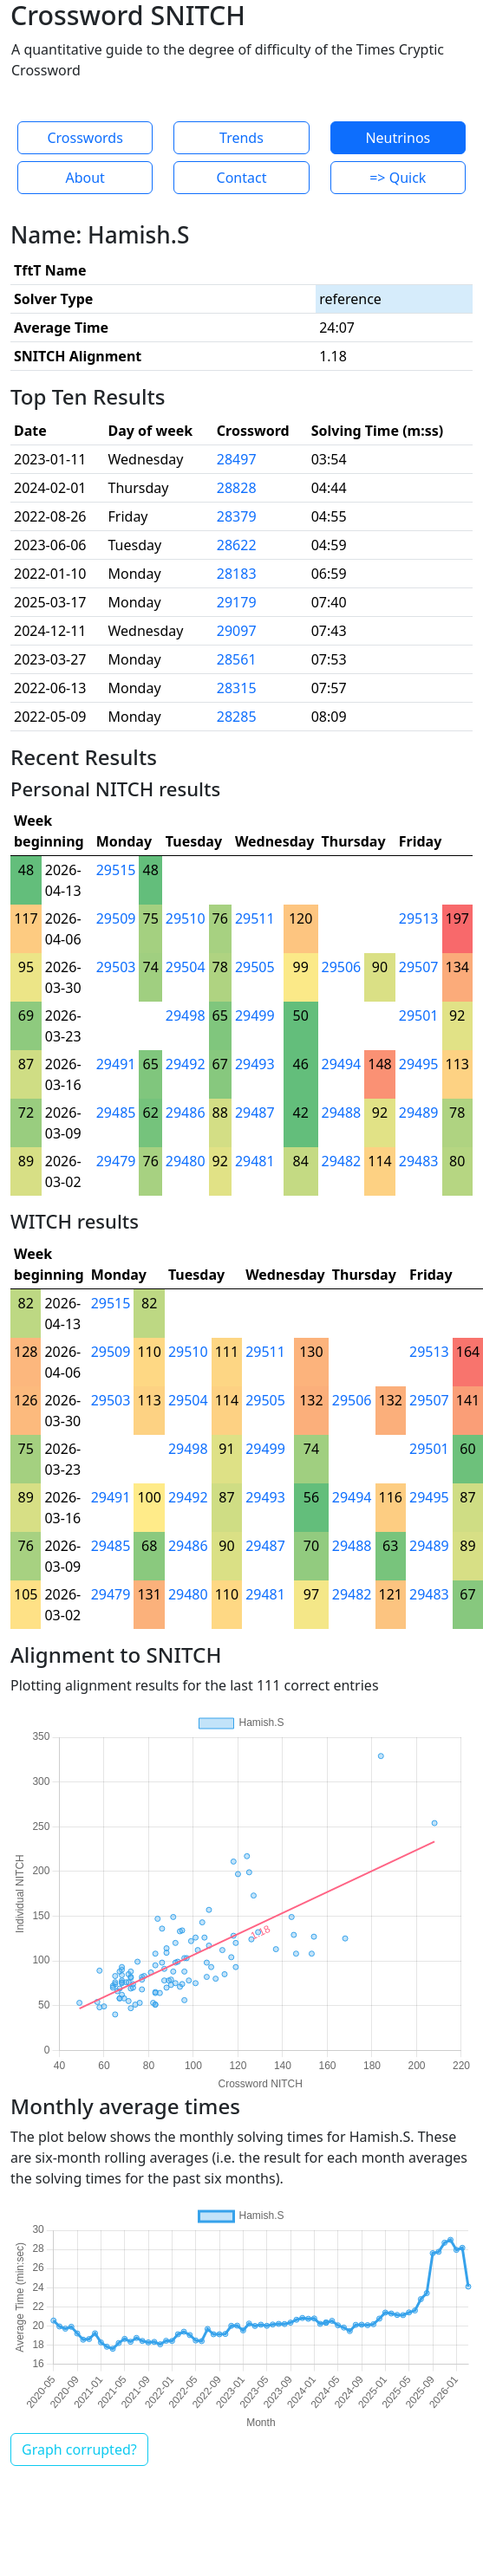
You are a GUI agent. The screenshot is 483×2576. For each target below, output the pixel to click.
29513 (419, 918)
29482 (342, 1161)
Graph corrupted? (79, 2449)
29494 (342, 1064)
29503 (116, 967)
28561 (237, 659)
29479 (116, 1161)
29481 (255, 1161)
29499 (255, 1015)
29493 (255, 1064)
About (84, 177)
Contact (242, 177)
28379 (237, 516)
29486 (186, 1112)
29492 (186, 1064)
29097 (237, 630)
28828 (237, 487)
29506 (342, 967)
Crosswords (84, 137)
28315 (237, 688)
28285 (237, 716)
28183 (237, 573)
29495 (419, 1064)
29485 (116, 1112)
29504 (186, 967)
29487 (255, 1112)
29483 (419, 1161)
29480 (186, 1161)
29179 (237, 602)
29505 (255, 967)
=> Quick (397, 177)
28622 (237, 545)
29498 (186, 1015)
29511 (255, 918)
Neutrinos (397, 137)
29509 (116, 918)
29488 (342, 1112)
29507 (419, 967)
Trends (241, 137)
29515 (116, 869)
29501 (419, 1015)
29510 (186, 918)
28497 (237, 459)
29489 (419, 1112)
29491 (116, 1064)
